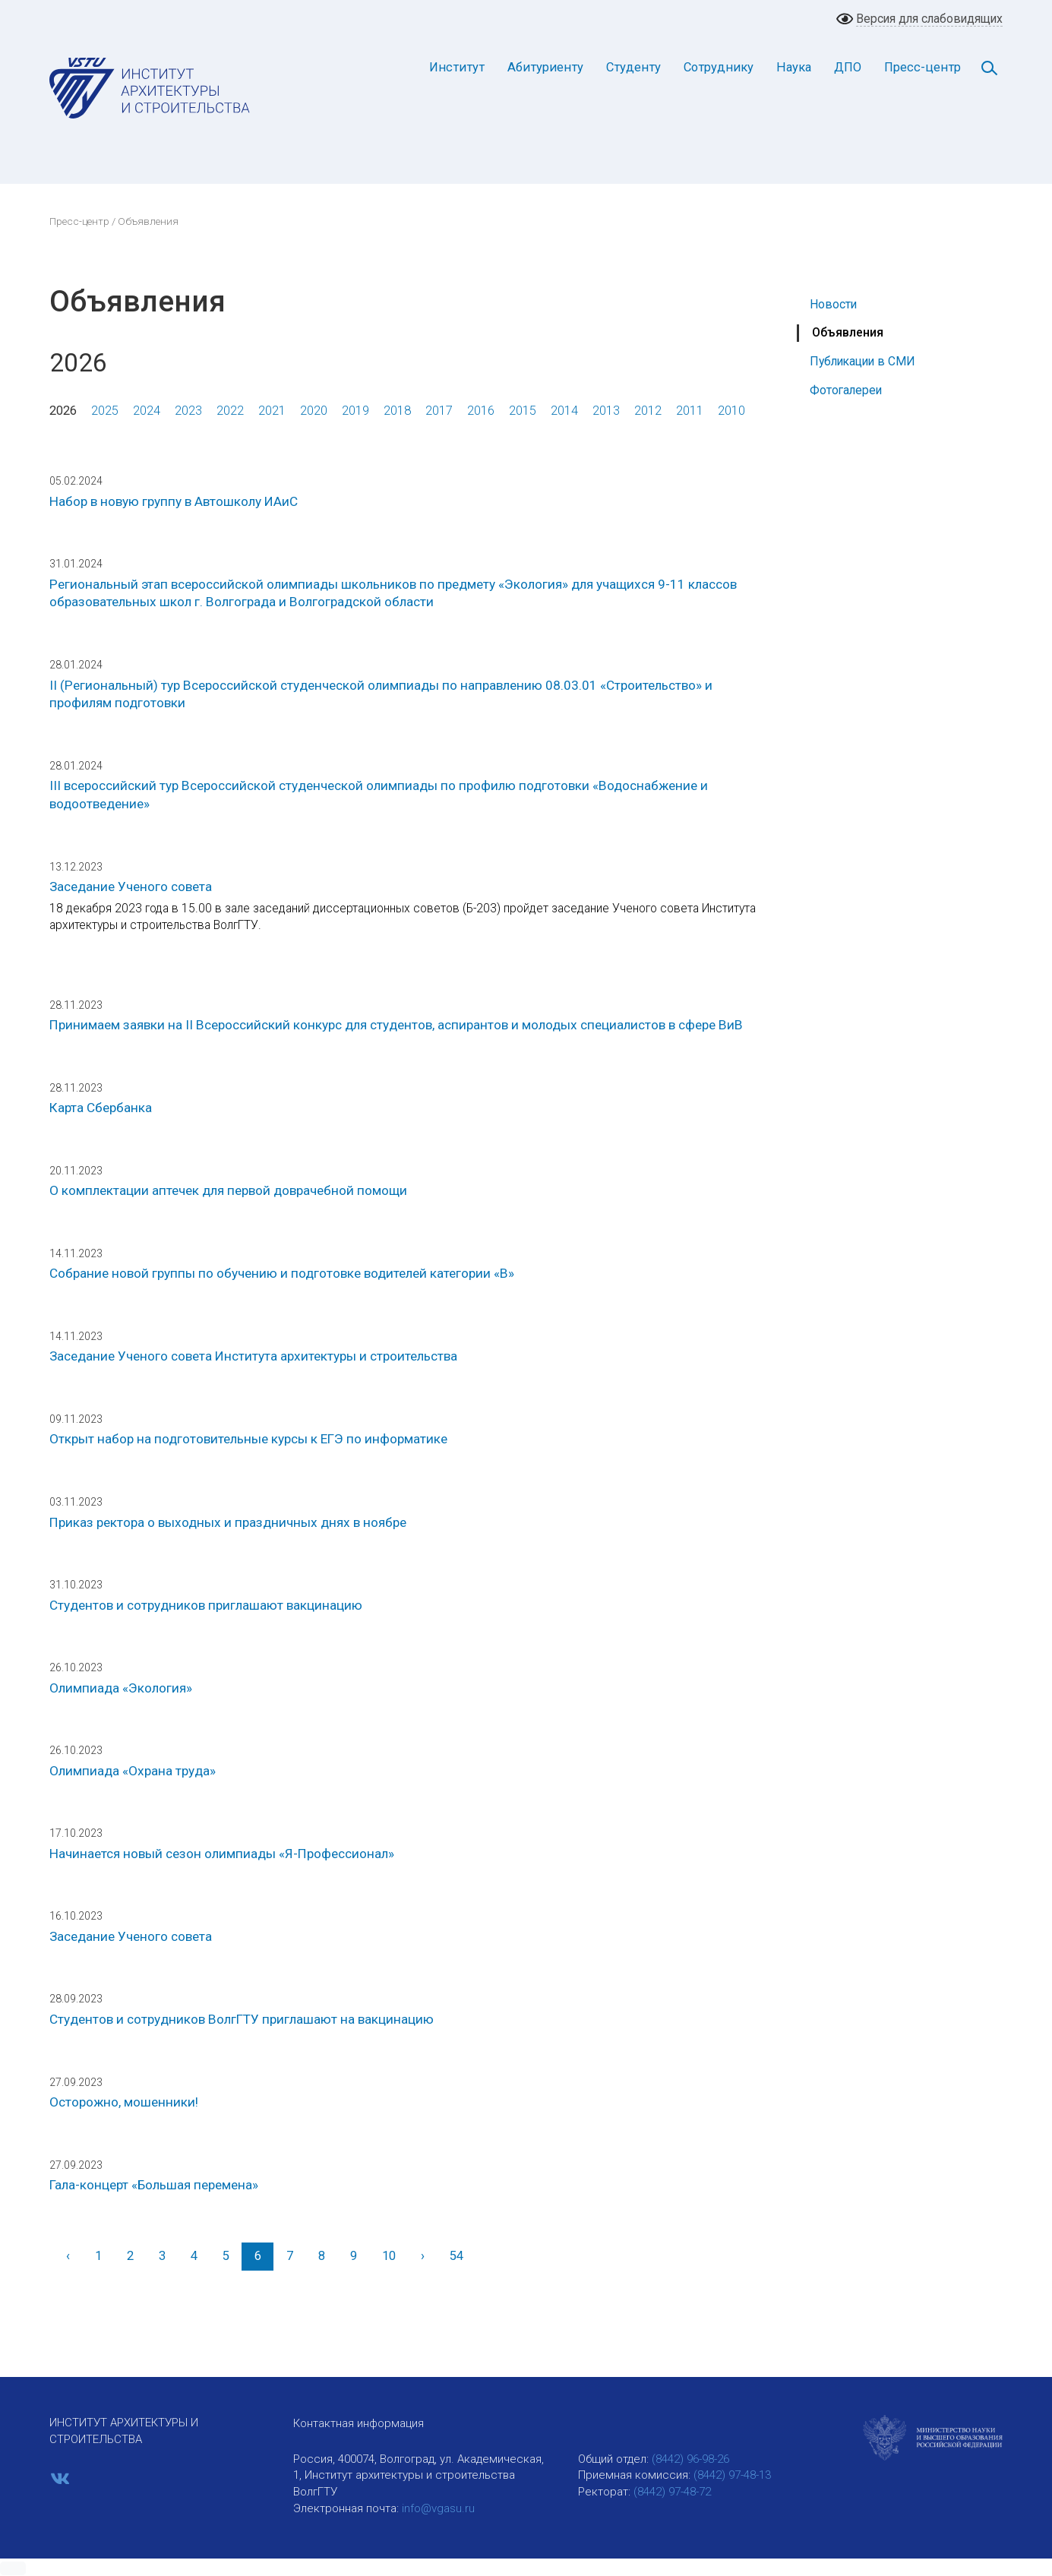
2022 (230, 410)
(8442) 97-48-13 (732, 2475)
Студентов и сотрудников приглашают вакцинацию (205, 1605)
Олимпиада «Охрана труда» (132, 1770)
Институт (457, 67)
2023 (188, 410)
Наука (793, 67)
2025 (104, 410)
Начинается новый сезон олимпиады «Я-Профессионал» (221, 1853)
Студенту (633, 67)
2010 (731, 410)
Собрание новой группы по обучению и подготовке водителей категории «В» (281, 1273)
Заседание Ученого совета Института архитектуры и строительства (253, 1356)
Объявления (847, 332)
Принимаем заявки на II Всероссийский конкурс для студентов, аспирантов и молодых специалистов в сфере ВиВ (396, 1024)
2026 (63, 410)
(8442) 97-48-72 (672, 2492)
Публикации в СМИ (862, 361)
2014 (564, 410)
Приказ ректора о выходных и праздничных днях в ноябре (227, 1522)
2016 (480, 410)
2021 (272, 410)
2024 (146, 410)
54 (456, 2256)
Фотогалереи (846, 390)
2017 (439, 410)
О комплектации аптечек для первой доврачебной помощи (228, 1190)
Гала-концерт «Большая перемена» (153, 2184)
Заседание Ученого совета (130, 886)
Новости (833, 304)
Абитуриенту (545, 67)
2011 (689, 410)
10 (389, 2256)
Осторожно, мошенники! (123, 2102)
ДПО (847, 67)
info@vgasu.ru (438, 2508)
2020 (313, 410)
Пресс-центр (922, 67)
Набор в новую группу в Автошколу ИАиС (173, 501)
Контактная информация (358, 2423)
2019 (355, 410)
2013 (606, 410)
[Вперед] (422, 2257)
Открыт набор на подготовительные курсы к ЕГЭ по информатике (248, 1438)
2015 (522, 410)
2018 (397, 410)
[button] (13, 2568)
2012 (648, 410)
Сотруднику (718, 67)
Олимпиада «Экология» (120, 1688)
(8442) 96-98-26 (690, 2459)
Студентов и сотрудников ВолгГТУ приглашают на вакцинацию (241, 2019)
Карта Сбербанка (100, 1107)
